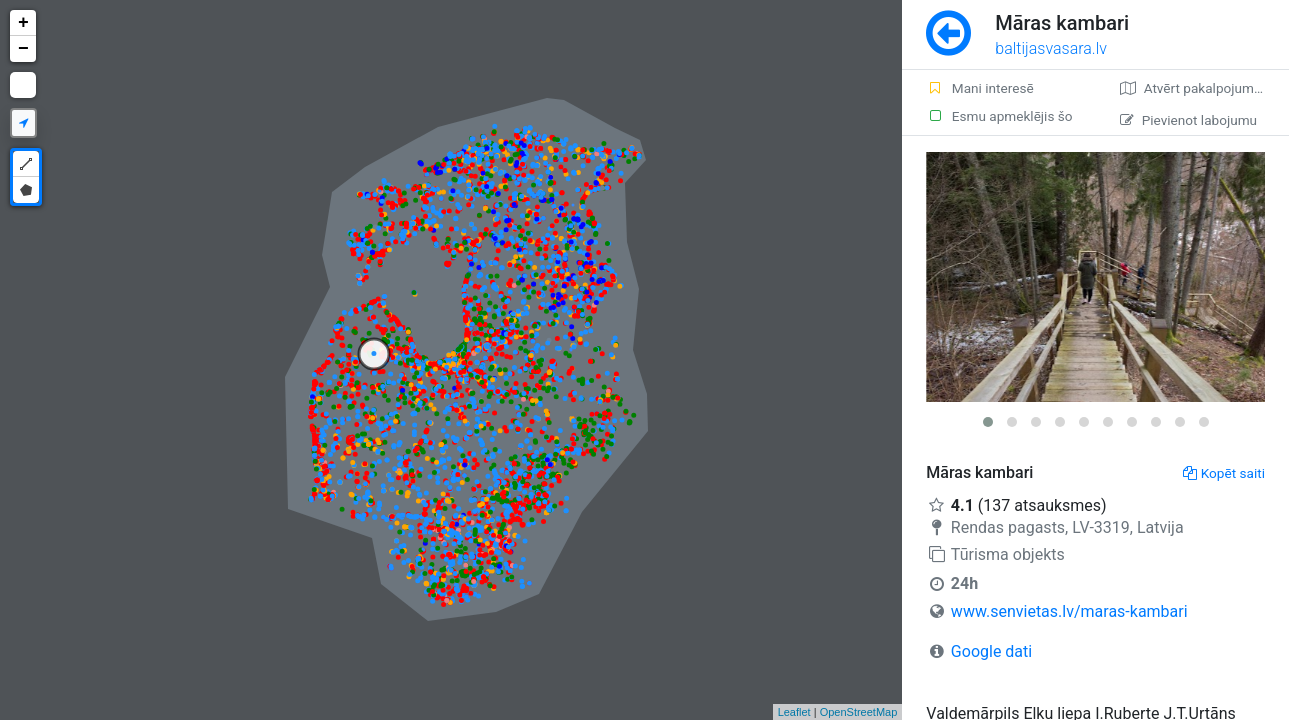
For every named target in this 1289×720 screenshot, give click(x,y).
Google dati (991, 651)
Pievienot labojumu (1188, 120)
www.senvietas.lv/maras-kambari (1069, 611)
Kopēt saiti (1224, 473)
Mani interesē (979, 88)
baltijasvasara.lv (1051, 48)
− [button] (23, 49)
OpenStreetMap (859, 712)
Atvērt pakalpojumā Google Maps (1204, 88)
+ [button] (23, 23)
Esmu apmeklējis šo (999, 116)
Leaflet (794, 712)
